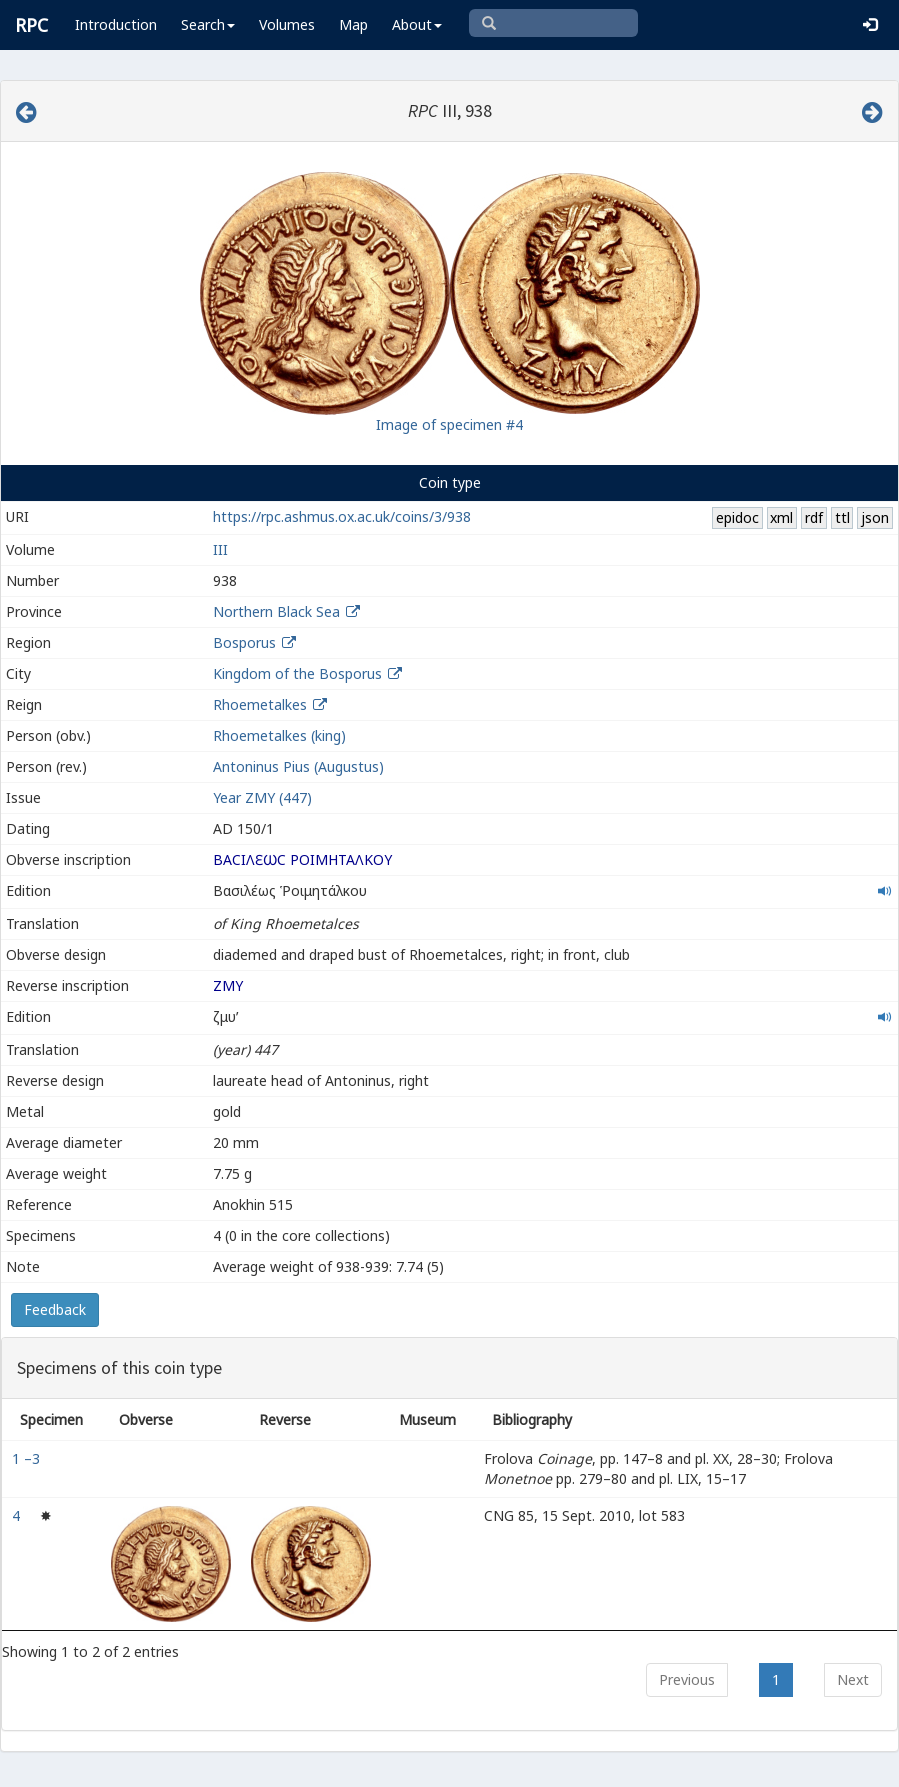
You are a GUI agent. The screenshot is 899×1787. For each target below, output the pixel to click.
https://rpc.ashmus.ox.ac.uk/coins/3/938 (342, 516)
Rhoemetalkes (260, 704)
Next (853, 1679)
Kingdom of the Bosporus (297, 673)
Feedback (55, 1309)
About (417, 24)
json (875, 517)
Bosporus (244, 642)
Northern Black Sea (276, 611)
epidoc (737, 517)
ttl (842, 517)
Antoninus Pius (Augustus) (298, 766)
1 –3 (28, 1458)
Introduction (116, 24)
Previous (687, 1679)
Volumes (287, 24)
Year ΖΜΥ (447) (262, 797)
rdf (814, 517)
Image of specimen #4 (449, 424)
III (220, 549)
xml (781, 517)
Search (208, 24)
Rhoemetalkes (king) (279, 735)
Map (353, 24)
